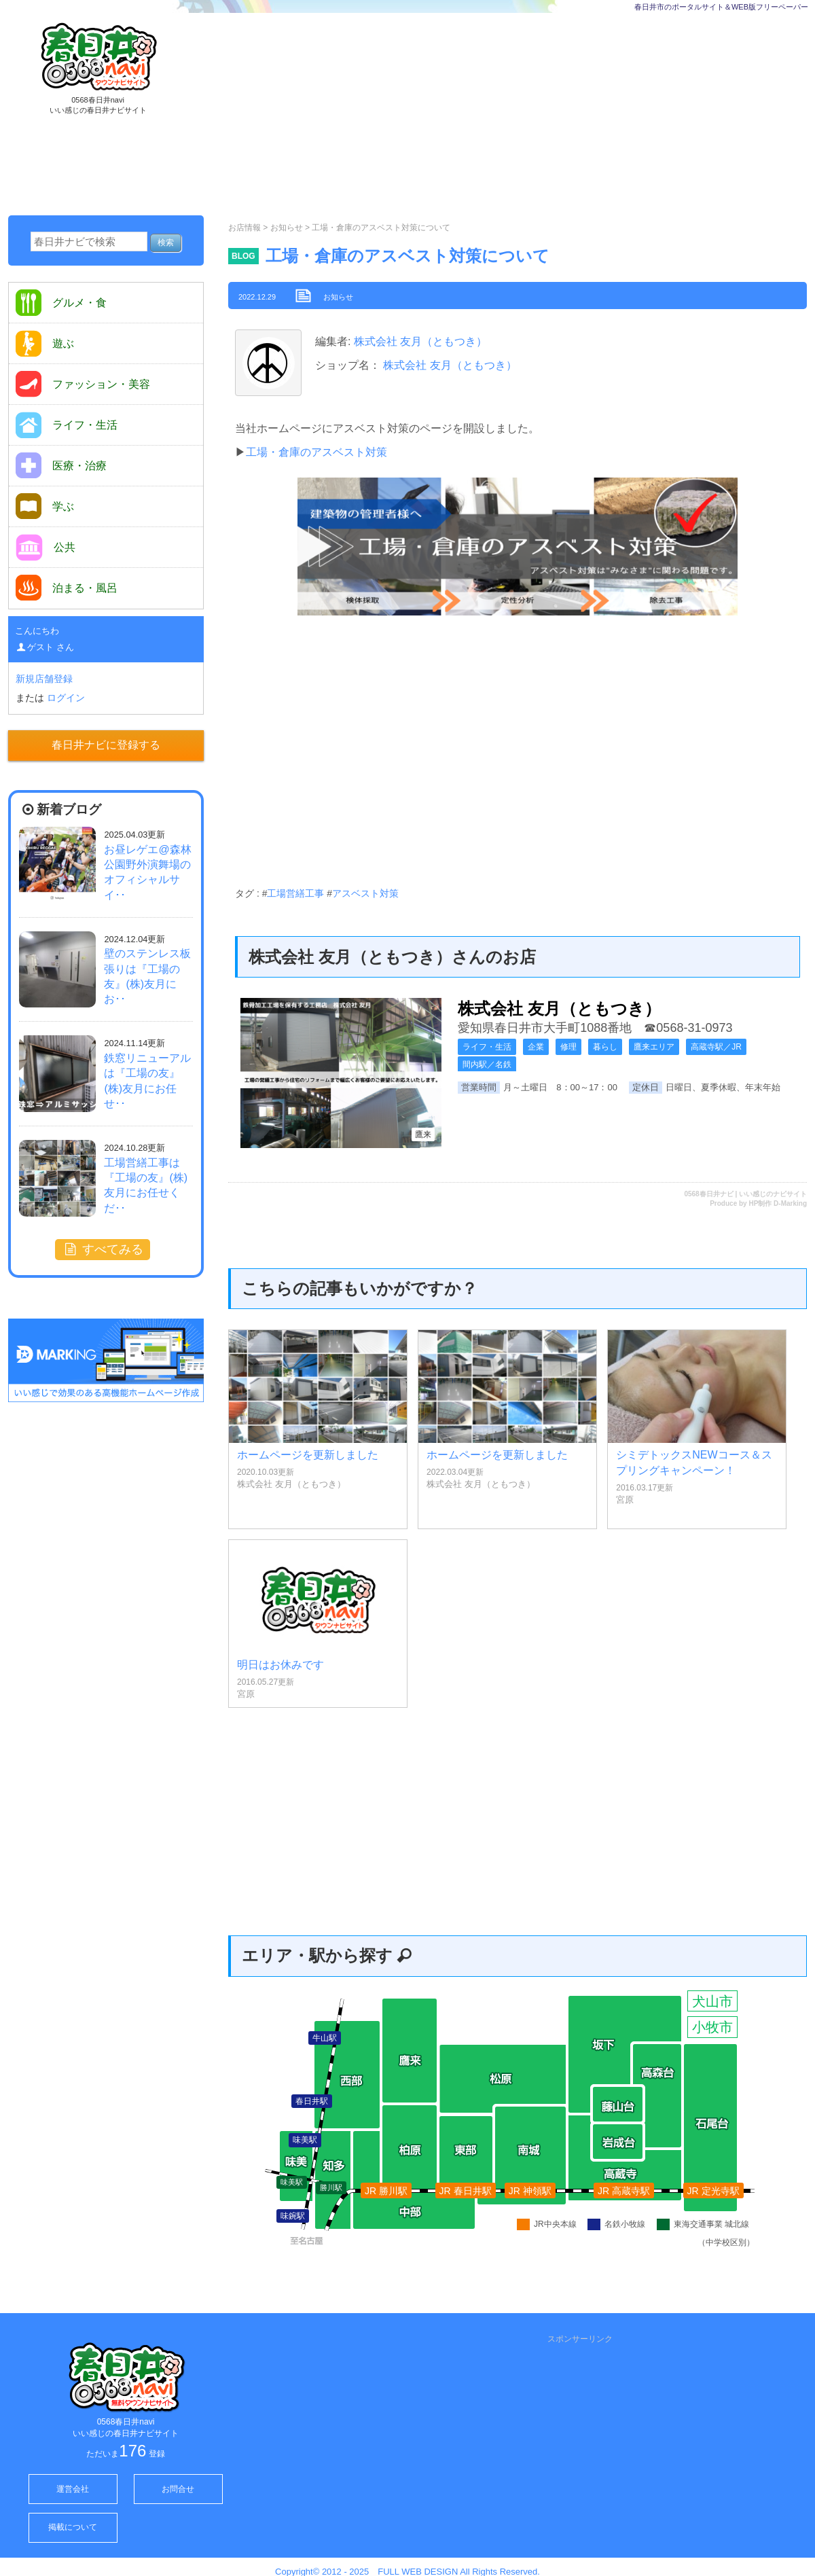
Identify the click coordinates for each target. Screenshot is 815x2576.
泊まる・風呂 (66, 588)
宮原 (625, 1500)
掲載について (72, 2527)
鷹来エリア (654, 1047)
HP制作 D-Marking (777, 1203)
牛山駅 (324, 2038)
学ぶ (45, 506)
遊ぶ (45, 343)
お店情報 (244, 227)
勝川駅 (331, 2187)
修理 (568, 1047)
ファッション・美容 (83, 384)
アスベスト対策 (365, 893)
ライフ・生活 (487, 1047)
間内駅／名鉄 (487, 1064)
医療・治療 (61, 465)
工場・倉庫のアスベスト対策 (316, 452)
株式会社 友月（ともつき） (418, 341)
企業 (536, 1047)
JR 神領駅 (530, 2190)
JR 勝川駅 (386, 2190)
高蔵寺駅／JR (716, 1047)
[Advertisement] (465, 115)
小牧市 (712, 2027)
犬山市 (712, 2001)
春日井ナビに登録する (106, 745)
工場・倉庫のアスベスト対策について (407, 256)
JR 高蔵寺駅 (624, 2190)
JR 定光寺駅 (713, 2190)
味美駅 (291, 2182)
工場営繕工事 (295, 893)
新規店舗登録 (44, 678)
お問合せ (178, 2489)
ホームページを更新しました (307, 1455)
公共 (45, 547)
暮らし (605, 1047)
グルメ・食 (61, 302)
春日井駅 (311, 2101)
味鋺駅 (292, 2216)
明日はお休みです (280, 1664)
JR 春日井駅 (465, 2190)
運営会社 (72, 2489)
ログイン (66, 697)
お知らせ (286, 227)
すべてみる (102, 1249)
